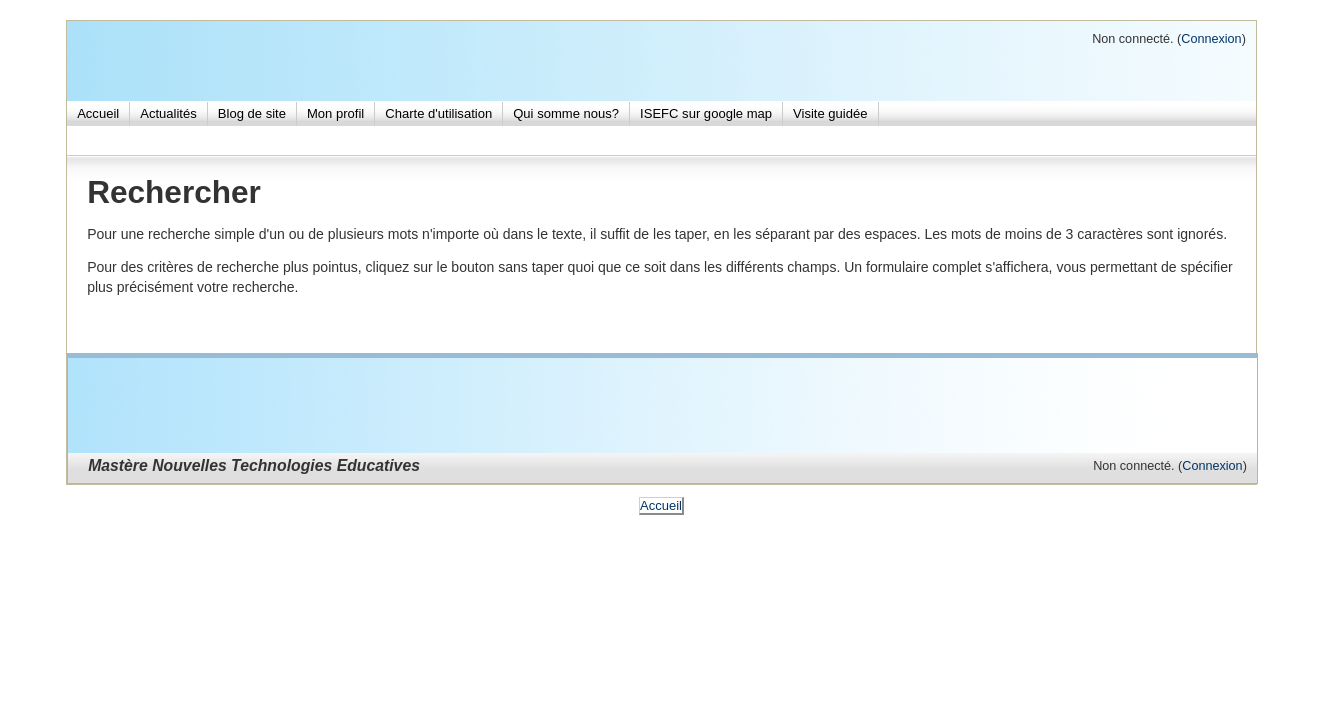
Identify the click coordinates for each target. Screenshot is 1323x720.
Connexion (1211, 39)
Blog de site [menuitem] (252, 113)
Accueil (661, 505)
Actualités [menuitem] (168, 113)
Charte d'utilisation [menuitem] (438, 113)
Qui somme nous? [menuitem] (566, 113)
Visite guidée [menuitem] (830, 113)
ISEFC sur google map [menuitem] (706, 113)
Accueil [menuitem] (98, 113)
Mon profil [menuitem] (335, 113)
